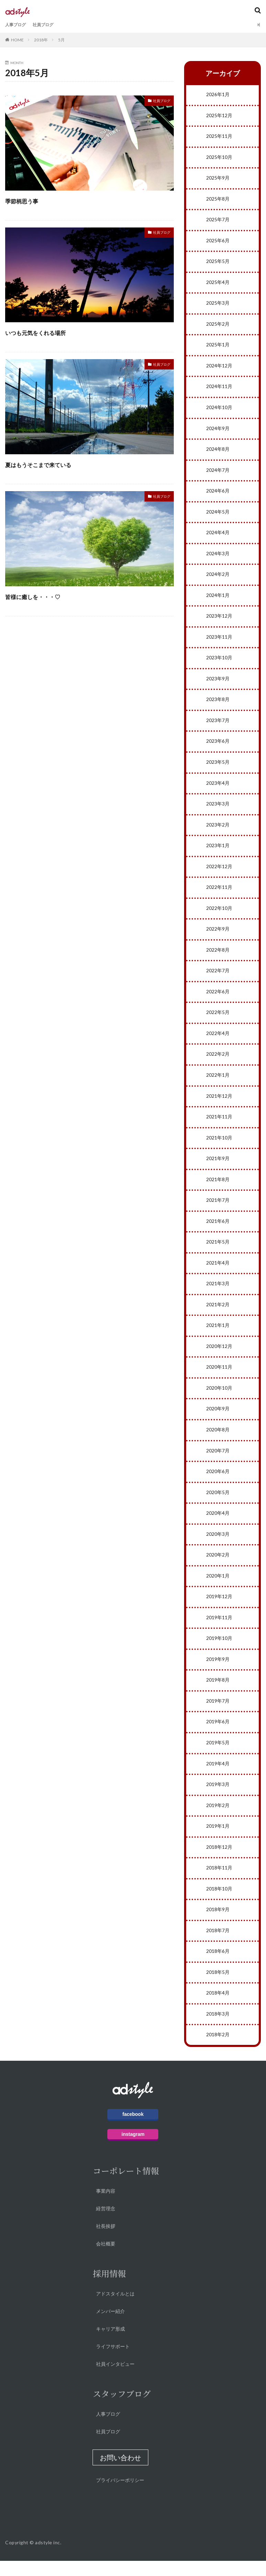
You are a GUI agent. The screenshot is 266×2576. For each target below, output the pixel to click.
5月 (61, 39)
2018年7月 (218, 1945)
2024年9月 (218, 431)
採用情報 (109, 2288)
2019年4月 (218, 1776)
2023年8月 (218, 704)
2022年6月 (218, 999)
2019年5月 (218, 1755)
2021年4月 (218, 1272)
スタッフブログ (122, 2409)
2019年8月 (218, 1692)
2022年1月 (218, 1083)
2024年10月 (219, 410)
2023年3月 (218, 809)
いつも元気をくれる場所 (51, 332)
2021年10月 (219, 1146)
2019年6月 (218, 1734)
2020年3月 (218, 1545)
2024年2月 (218, 578)
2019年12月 (219, 1608)
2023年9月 (218, 683)
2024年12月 (219, 368)
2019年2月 (218, 1819)
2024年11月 (219, 389)
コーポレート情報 (126, 2186)
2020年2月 (218, 1566)
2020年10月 (219, 1398)
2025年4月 (218, 284)
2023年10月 (219, 662)
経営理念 (105, 2224)
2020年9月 (218, 1419)
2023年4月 (218, 788)
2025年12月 (219, 116)
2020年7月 (218, 1461)
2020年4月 (218, 1524)
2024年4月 (218, 536)
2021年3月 (218, 1293)
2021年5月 (218, 1251)
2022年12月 (219, 872)
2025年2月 (218, 326)
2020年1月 (218, 1587)
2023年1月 (218, 851)
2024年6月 (218, 494)
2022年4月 (218, 1041)
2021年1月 (218, 1335)
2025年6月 (218, 242)
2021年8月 (218, 1188)
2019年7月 (218, 1713)
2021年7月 (218, 1209)
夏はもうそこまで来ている (56, 464)
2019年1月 (218, 1840)
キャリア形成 (110, 2344)
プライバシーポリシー (120, 2495)
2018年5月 (218, 1987)
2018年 (41, 39)
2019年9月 (218, 1671)
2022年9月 (218, 936)
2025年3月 (218, 305)
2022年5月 (218, 1020)
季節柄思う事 (30, 200)
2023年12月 (219, 620)
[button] (120, 2473)
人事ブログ (17, 25)
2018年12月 (219, 1861)
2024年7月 (218, 473)
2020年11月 (219, 1377)
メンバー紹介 (110, 2326)
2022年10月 (219, 914)
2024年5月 (218, 515)
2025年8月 (218, 200)
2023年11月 (219, 641)
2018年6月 (218, 1966)
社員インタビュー (115, 2379)
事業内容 (105, 2206)
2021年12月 (219, 1104)
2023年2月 (218, 830)
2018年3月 (218, 2029)
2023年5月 (218, 767)
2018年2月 (218, 2050)
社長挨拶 (105, 2241)
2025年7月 (218, 221)
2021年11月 (219, 1125)
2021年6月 (218, 1230)
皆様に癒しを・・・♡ (47, 596)
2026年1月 (218, 95)
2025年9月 (218, 179)
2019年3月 (218, 1798)
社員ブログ (48, 25)
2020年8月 (218, 1440)
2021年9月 (218, 1167)
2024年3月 (218, 557)
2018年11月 (219, 1882)
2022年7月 (218, 978)
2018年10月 (219, 1903)
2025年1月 (218, 347)
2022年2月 (218, 1062)
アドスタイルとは (115, 2309)
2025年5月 (218, 263)
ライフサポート (113, 2361)
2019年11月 (219, 1629)
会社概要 (105, 2259)
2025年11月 (219, 137)
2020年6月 (218, 1482)
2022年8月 (218, 957)
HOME (17, 39)
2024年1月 (218, 599)
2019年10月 (219, 1650)
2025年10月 (219, 158)
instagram (133, 2149)
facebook (133, 2129)
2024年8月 (218, 452)
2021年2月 (218, 1314)
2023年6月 (218, 746)
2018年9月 (218, 1924)
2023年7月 (218, 725)
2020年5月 (218, 1503)
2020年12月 (219, 1356)
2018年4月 (218, 2008)
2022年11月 (219, 893)
